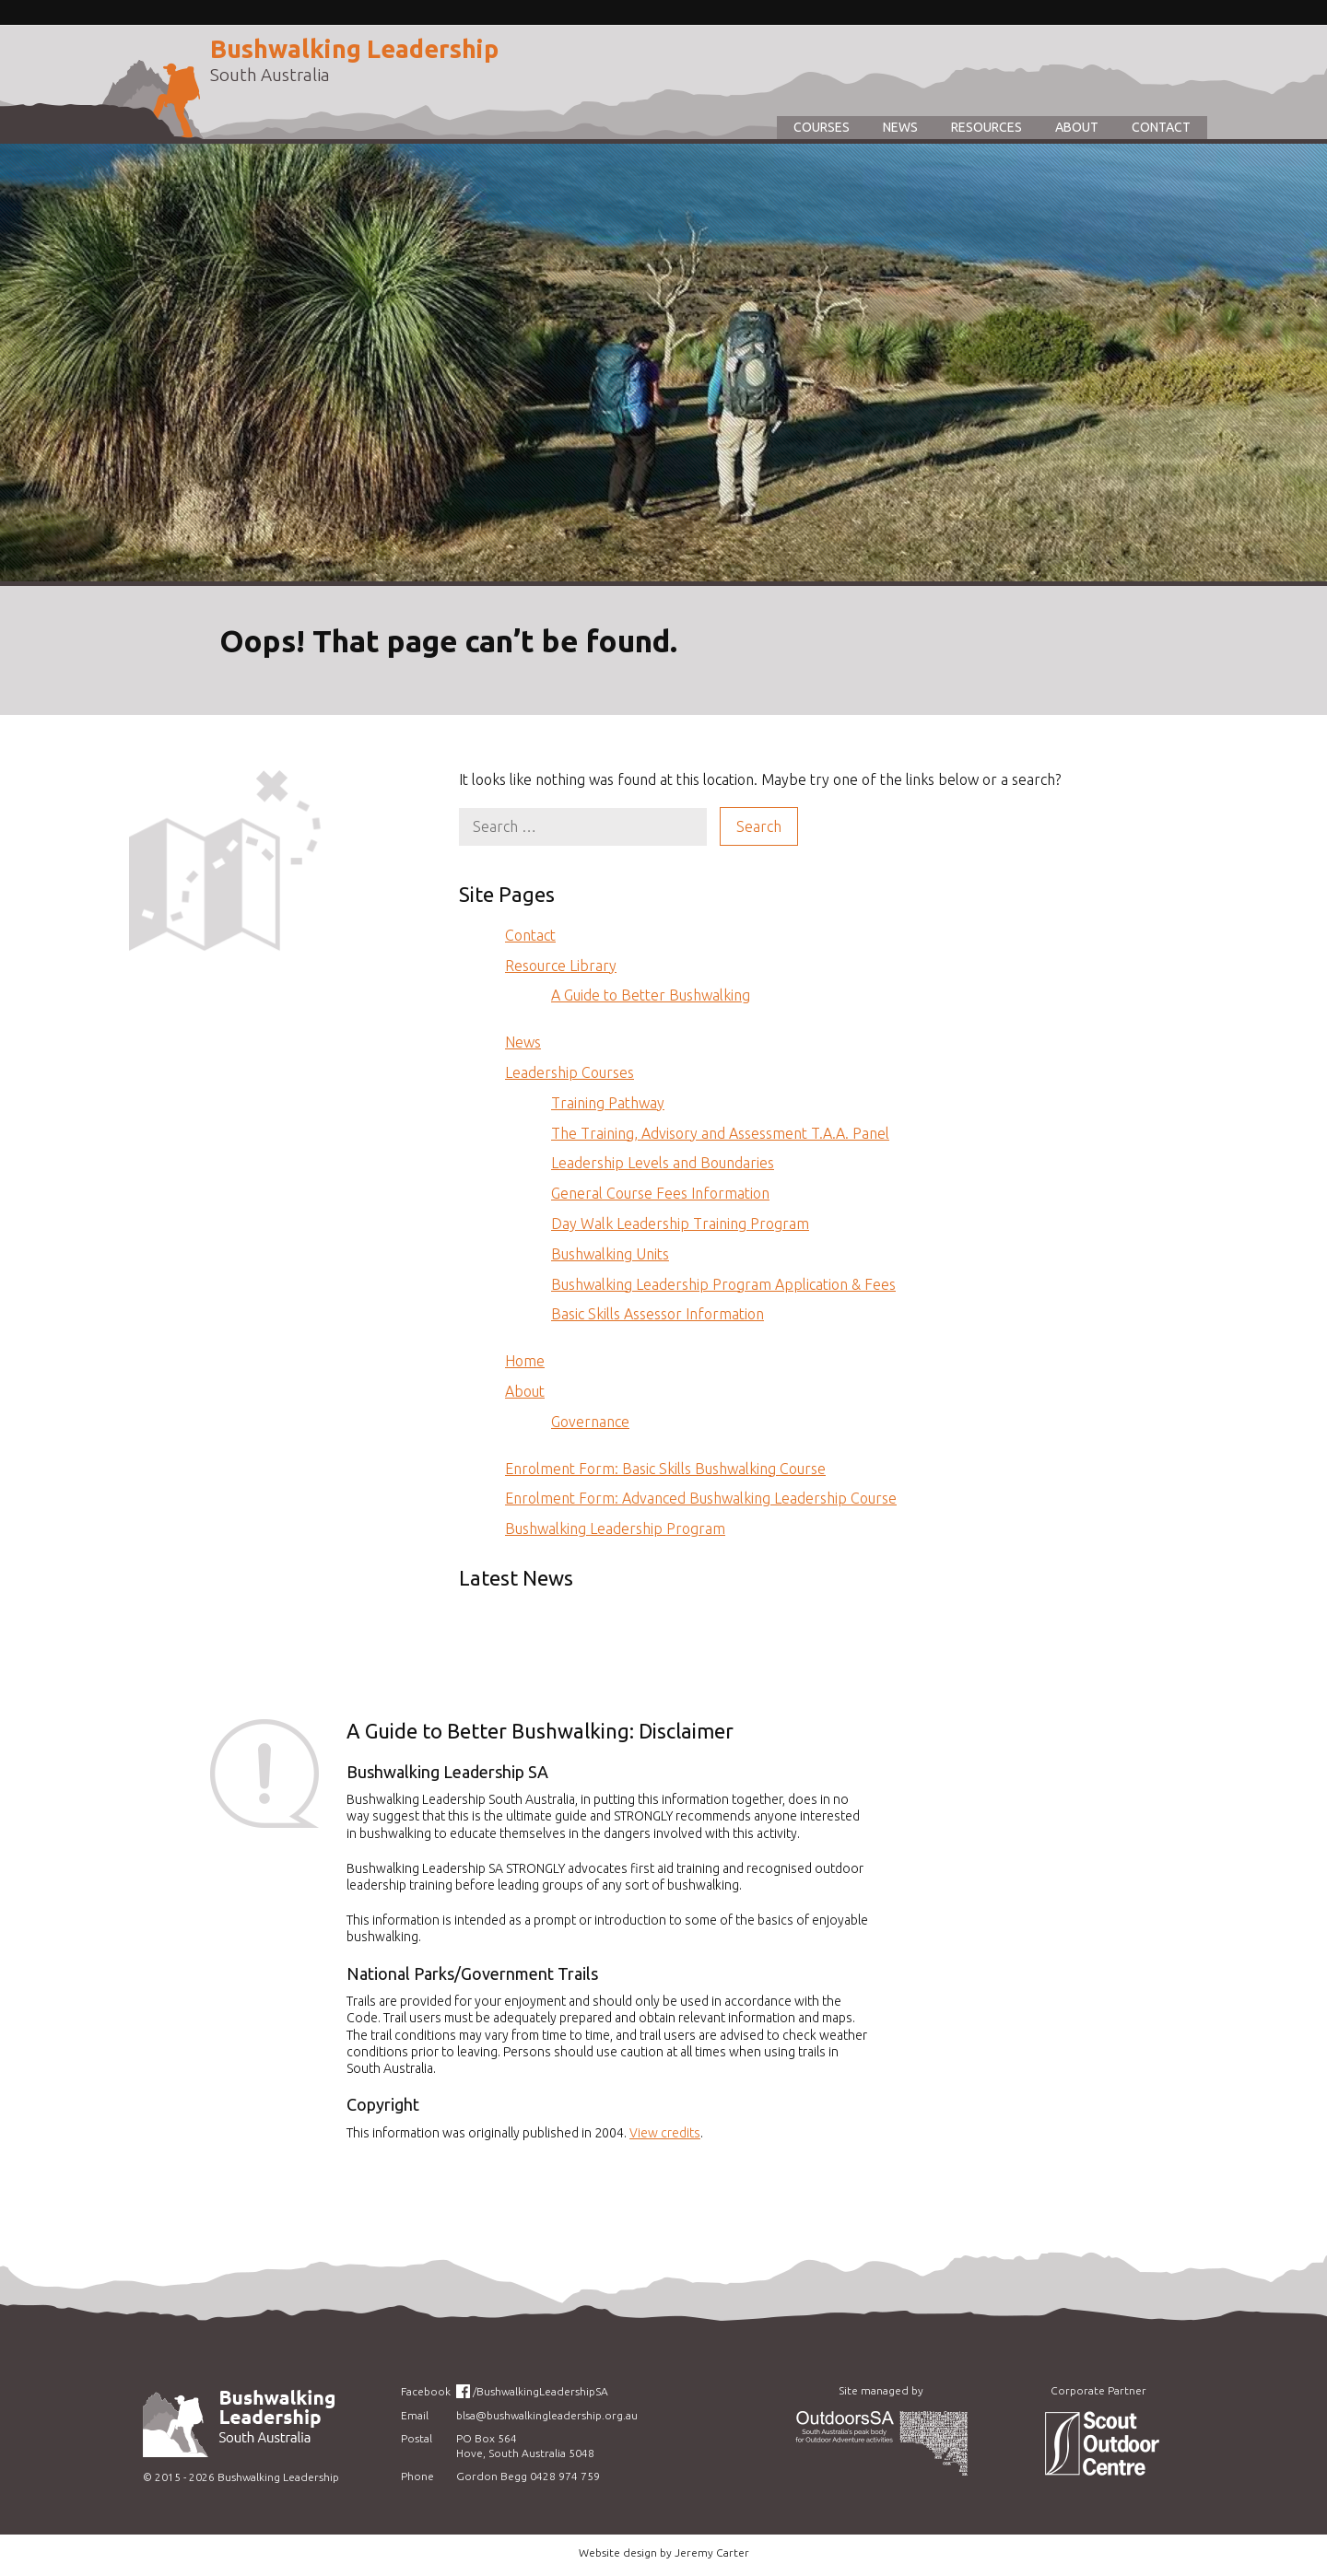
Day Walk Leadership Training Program (680, 1223)
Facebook (426, 2391)
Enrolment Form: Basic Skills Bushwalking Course (665, 1468)
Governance (590, 1421)
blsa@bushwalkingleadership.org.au (547, 2415)
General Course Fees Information (660, 1193)
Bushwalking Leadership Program (615, 1528)
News (900, 127)
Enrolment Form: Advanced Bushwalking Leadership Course (701, 1498)
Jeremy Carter (712, 2552)
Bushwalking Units (610, 1254)
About (1076, 127)
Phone (417, 2476)
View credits (664, 2132)
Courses (821, 127)
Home (525, 1360)
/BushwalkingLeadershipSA (540, 2391)
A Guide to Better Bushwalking (650, 995)
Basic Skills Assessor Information (657, 1314)
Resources (986, 127)
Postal (416, 2438)
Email (415, 2415)
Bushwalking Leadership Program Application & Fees (723, 1284)
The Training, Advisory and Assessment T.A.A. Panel (720, 1133)
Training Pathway (607, 1103)
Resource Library (561, 965)
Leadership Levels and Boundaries (662, 1162)
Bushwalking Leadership (354, 49)
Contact (1161, 127)
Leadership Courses (569, 1072)
